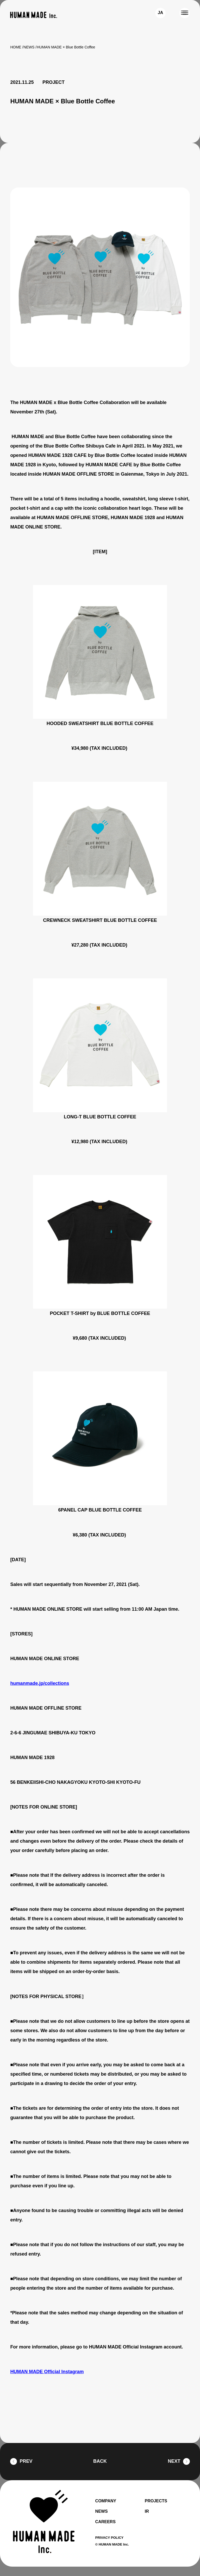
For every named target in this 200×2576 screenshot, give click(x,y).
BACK (100, 2470)
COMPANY (106, 2510)
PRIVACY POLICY (110, 2547)
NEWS (29, 47)
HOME (15, 47)
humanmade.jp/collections (41, 1692)
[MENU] (184, 13)
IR (146, 2520)
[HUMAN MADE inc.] (33, 15)
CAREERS (105, 2531)
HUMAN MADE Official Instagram (48, 2381)
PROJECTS (156, 2510)
